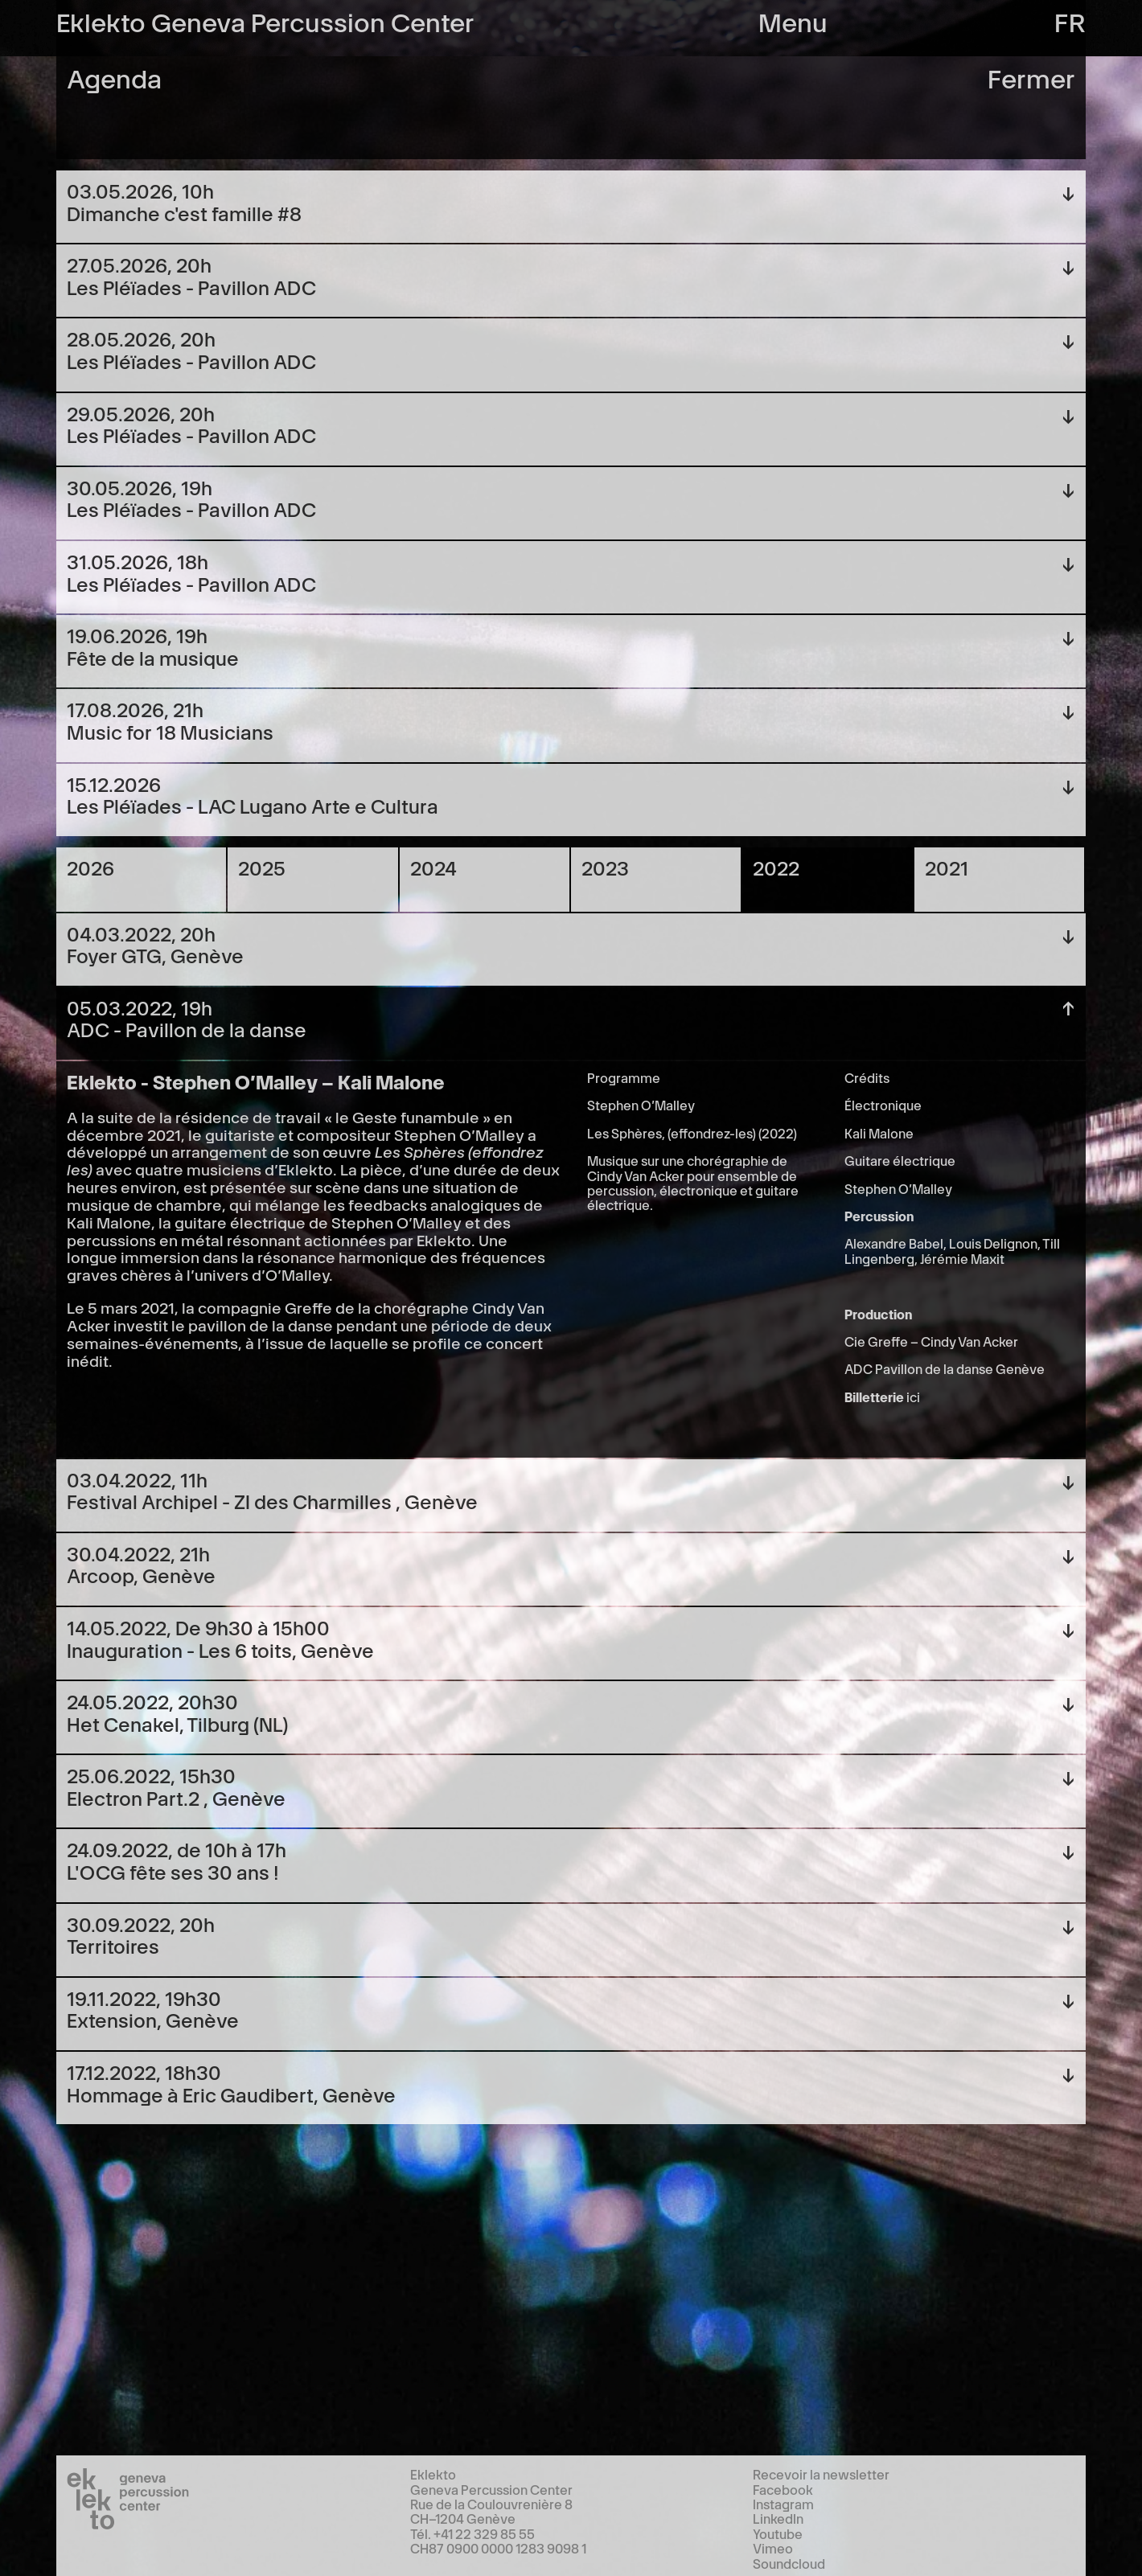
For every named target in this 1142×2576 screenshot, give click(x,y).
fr (1070, 20)
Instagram (783, 2503)
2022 (776, 867)
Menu (793, 20)
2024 (433, 867)
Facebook (783, 2489)
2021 (946, 867)
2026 (90, 867)
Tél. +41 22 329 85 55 (472, 2533)
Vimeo (773, 2548)
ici (913, 1396)
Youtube (778, 2533)
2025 (262, 867)
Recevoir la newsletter (821, 2474)
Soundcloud (789, 2563)
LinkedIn (778, 2518)
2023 (605, 867)
